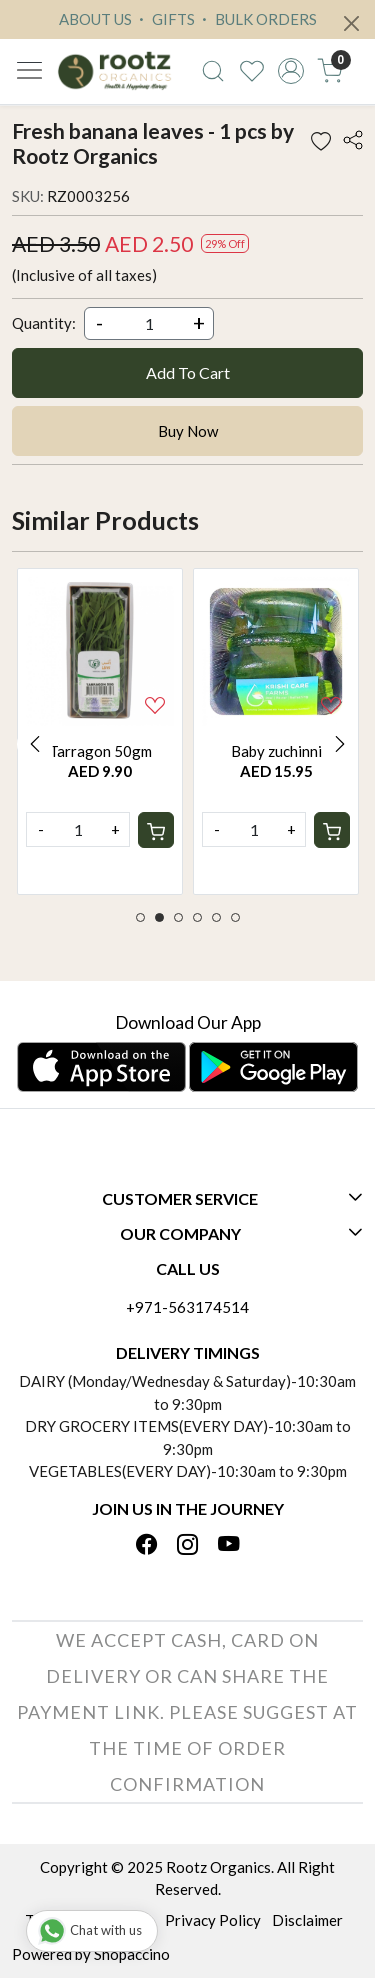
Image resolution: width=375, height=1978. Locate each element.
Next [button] (340, 744)
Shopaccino (132, 1954)
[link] (213, 71)
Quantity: (44, 323)
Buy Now (188, 431)
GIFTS (164, 19)
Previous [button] (35, 744)
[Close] (351, 23)
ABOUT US (95, 19)
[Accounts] (290, 71)
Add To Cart (188, 372)
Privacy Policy (213, 1920)
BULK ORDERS (257, 19)
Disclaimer (307, 1920)
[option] (100, 731)
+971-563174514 (187, 1307)
